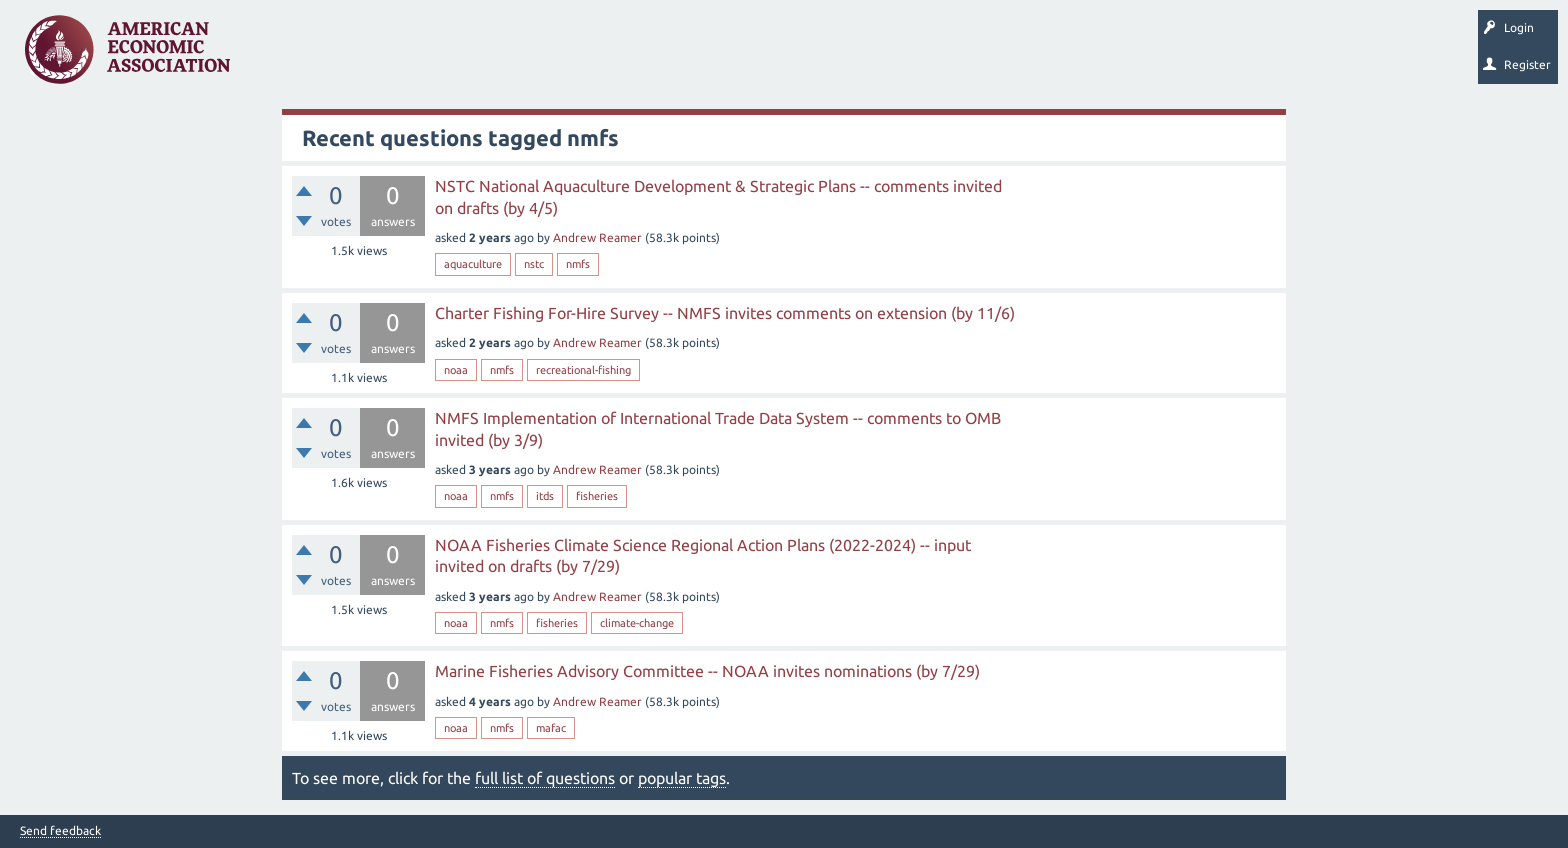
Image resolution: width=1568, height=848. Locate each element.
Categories (519, 56)
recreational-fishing (583, 370)
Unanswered (371, 56)
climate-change (637, 623)
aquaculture (473, 264)
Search (697, 56)
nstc (534, 264)
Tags (448, 56)
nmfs (578, 264)
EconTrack (933, 56)
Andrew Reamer (597, 237)
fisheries (597, 496)
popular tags (682, 778)
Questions (287, 56)
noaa (456, 370)
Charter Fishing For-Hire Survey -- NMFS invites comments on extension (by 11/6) (725, 313)
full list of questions (545, 778)
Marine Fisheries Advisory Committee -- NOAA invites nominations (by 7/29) (707, 671)
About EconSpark (836, 56)
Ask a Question (613, 56)
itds (545, 496)
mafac (551, 728)
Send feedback (60, 831)
